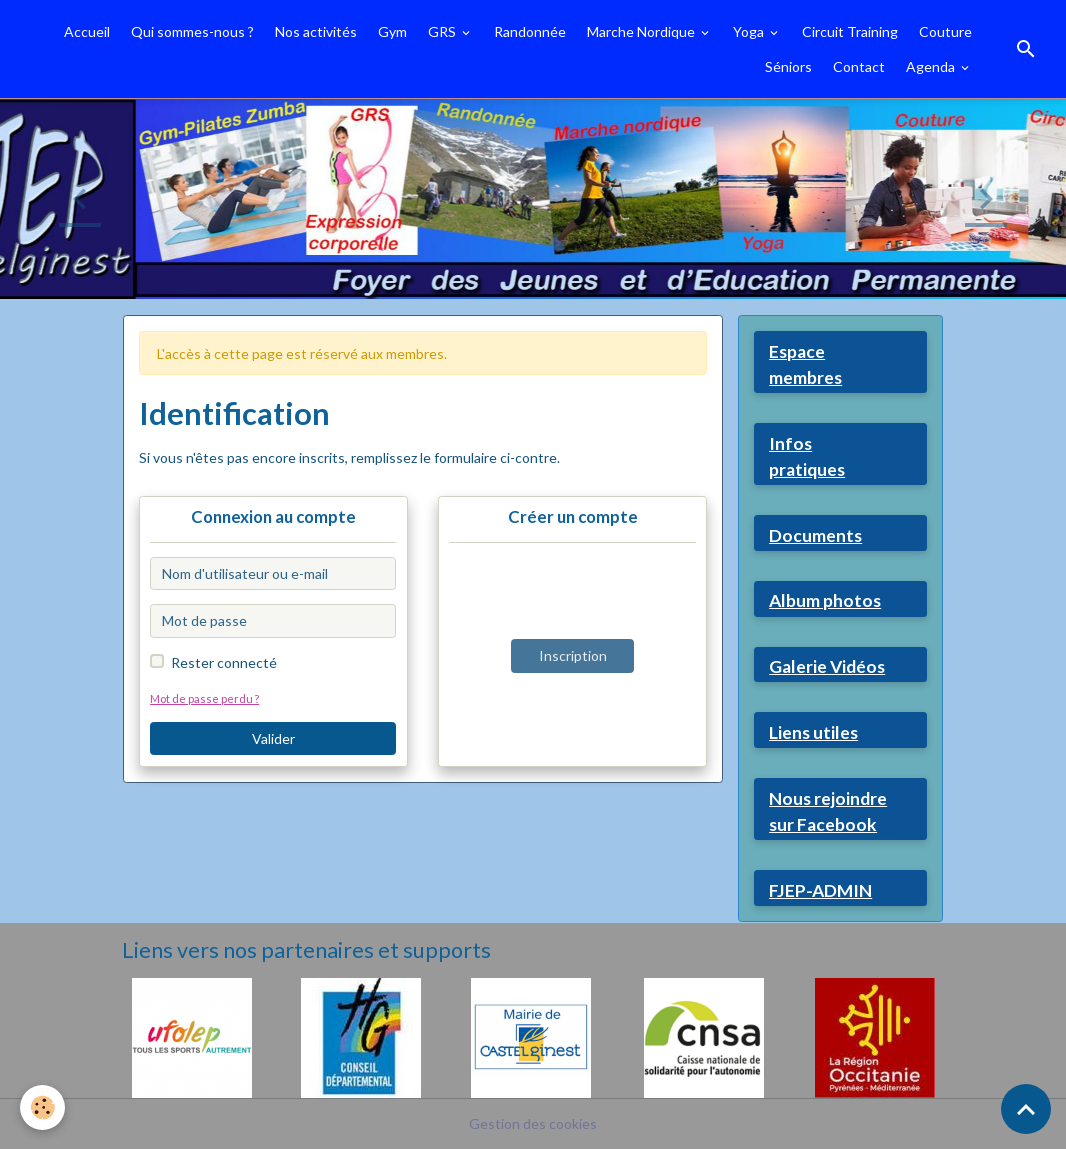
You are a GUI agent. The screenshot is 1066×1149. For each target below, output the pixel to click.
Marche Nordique (642, 31)
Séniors (788, 66)
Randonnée (530, 31)
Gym (392, 31)
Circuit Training (850, 31)
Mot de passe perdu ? (204, 698)
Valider (273, 738)
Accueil (87, 31)
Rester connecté (224, 662)
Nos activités (316, 31)
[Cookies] (42, 1107)
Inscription (573, 655)
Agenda (932, 66)
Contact (859, 66)
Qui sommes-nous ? (192, 31)
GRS (443, 31)
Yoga (750, 31)
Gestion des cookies (533, 1123)
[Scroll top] (1026, 1109)
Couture (945, 31)
